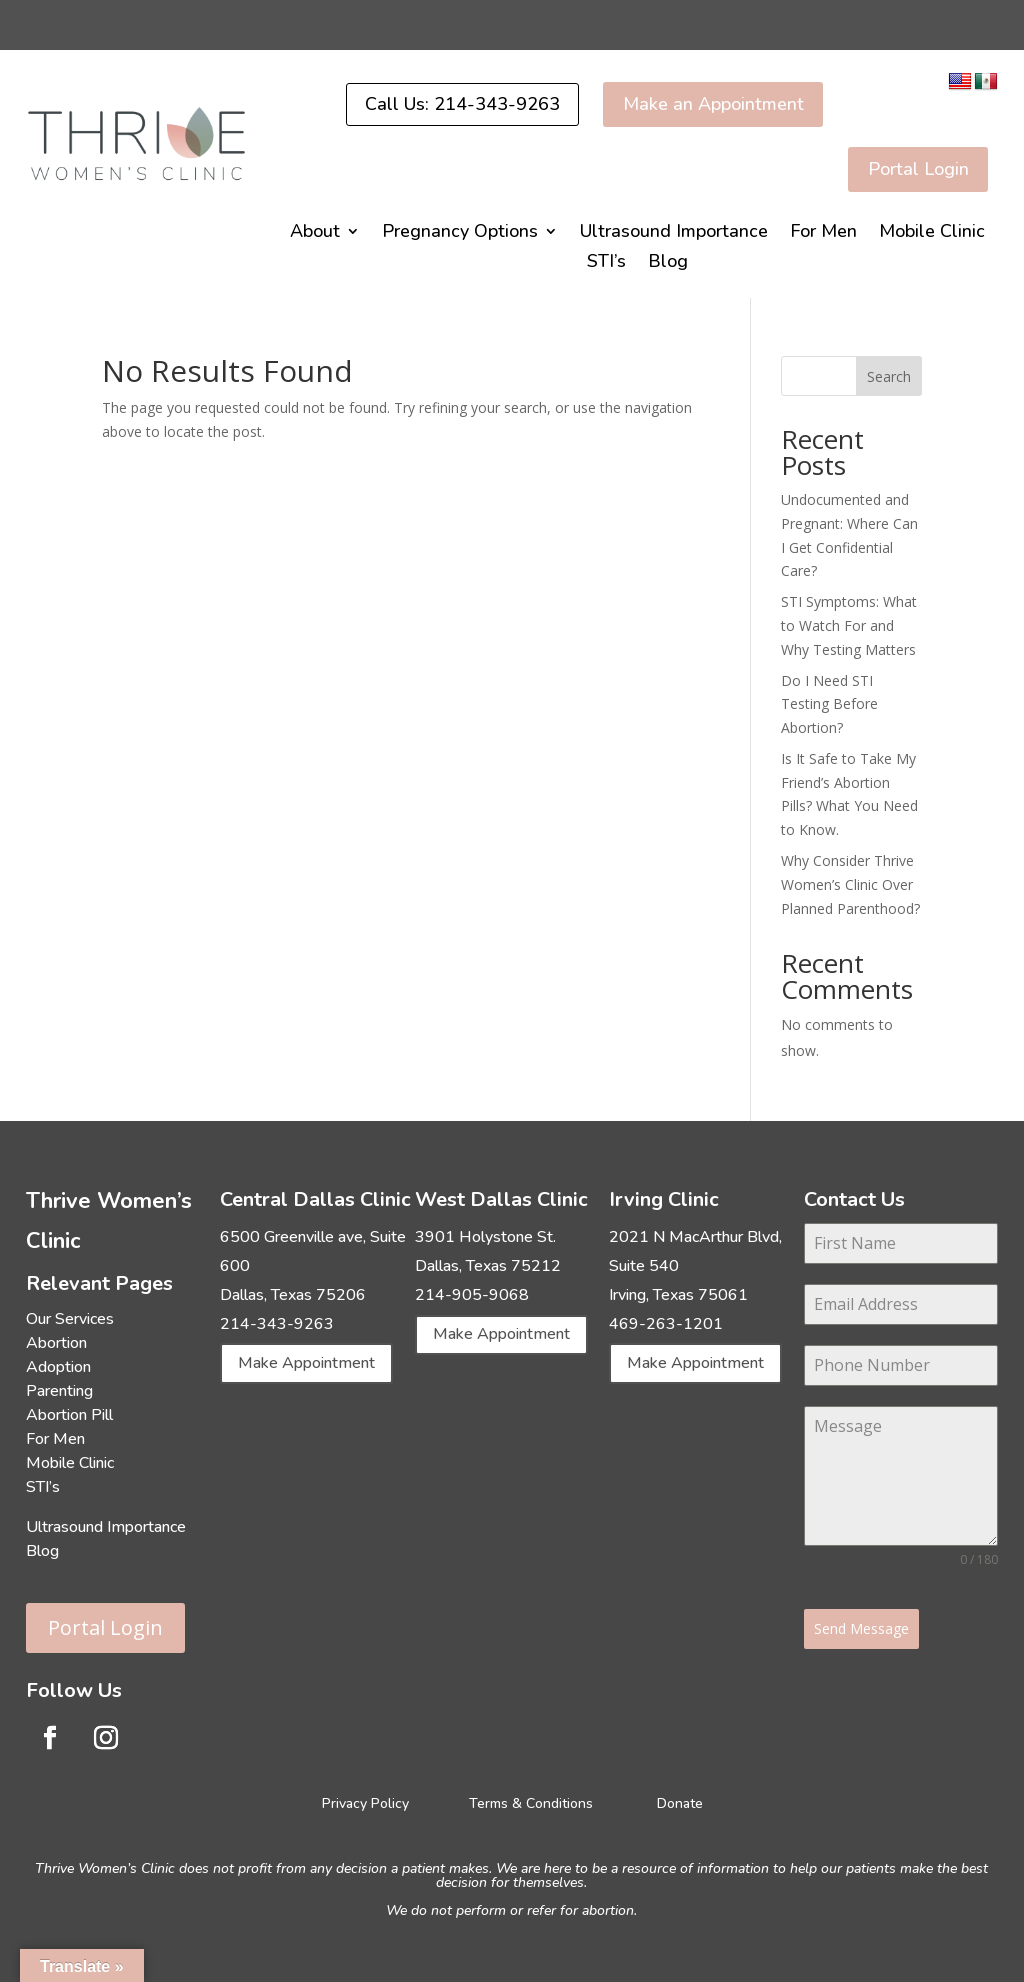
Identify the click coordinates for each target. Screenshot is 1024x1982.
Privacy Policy (367, 1800)
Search (889, 373)
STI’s (606, 262)
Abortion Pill (69, 1413)
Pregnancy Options (460, 232)
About (315, 232)
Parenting (59, 1389)
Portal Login (105, 1625)
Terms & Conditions (531, 1800)
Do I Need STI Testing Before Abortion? (829, 701)
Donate (680, 1800)
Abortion (56, 1341)
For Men (823, 232)
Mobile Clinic (932, 232)
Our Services (70, 1317)
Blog (668, 262)
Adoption (58, 1365)
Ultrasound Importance (674, 232)
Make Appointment (306, 1361)
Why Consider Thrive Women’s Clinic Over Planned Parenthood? (850, 882)
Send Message (861, 1625)
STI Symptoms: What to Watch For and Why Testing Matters (849, 623)
